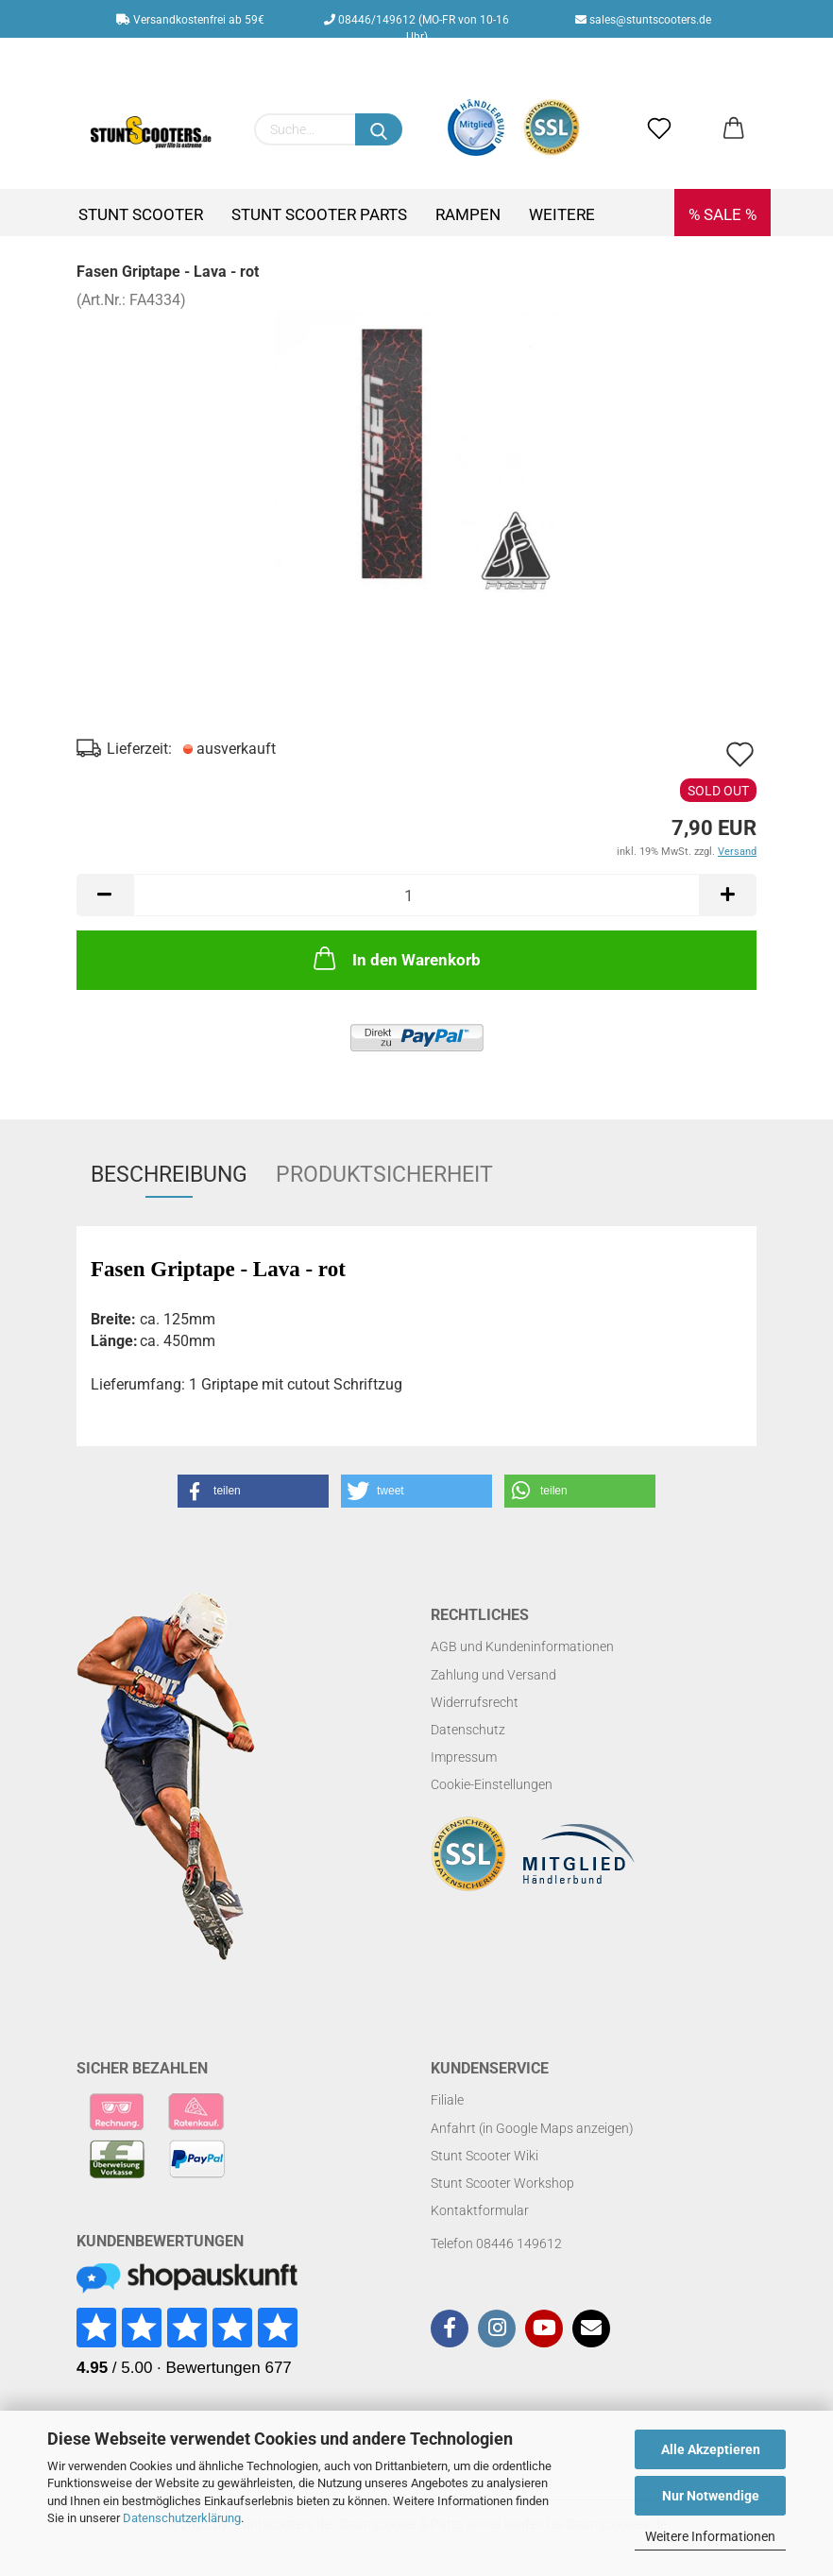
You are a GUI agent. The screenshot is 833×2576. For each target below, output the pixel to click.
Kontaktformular (480, 2210)
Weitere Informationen (710, 2536)
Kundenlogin (430, 57)
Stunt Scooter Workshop (502, 2183)
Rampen (468, 214)
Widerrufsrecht (474, 1702)
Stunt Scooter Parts (319, 214)
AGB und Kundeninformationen (522, 1646)
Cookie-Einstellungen (491, 1784)
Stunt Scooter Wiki (484, 2155)
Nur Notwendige (710, 2495)
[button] (253, 1491)
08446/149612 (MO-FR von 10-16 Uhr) (416, 25)
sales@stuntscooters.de (643, 19)
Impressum (464, 1757)
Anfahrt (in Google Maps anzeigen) (532, 2128)
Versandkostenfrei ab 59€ (190, 19)
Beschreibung (169, 1174)
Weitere (562, 214)
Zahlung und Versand (493, 1674)
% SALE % (722, 214)
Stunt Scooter (140, 214)
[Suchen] (378, 129)
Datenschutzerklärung (182, 2518)
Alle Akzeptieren (710, 2449)
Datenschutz (468, 1729)
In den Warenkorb (395, 958)
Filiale (447, 2099)
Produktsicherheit (384, 1174)
